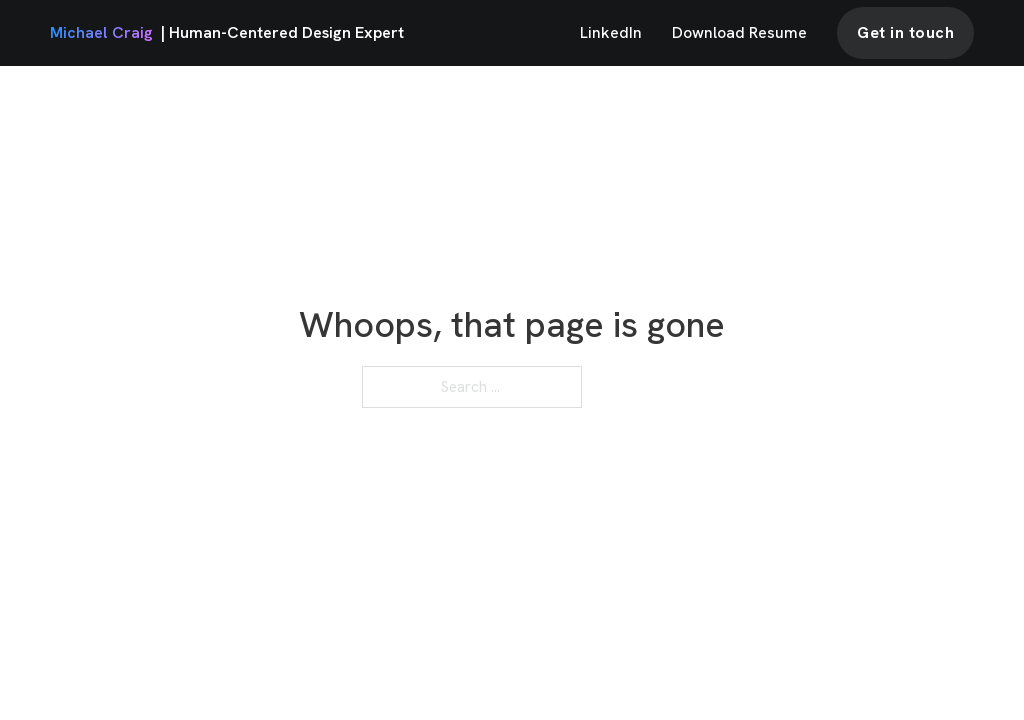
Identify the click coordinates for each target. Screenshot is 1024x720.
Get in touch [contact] (905, 32)
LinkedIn (611, 32)
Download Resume (739, 32)
